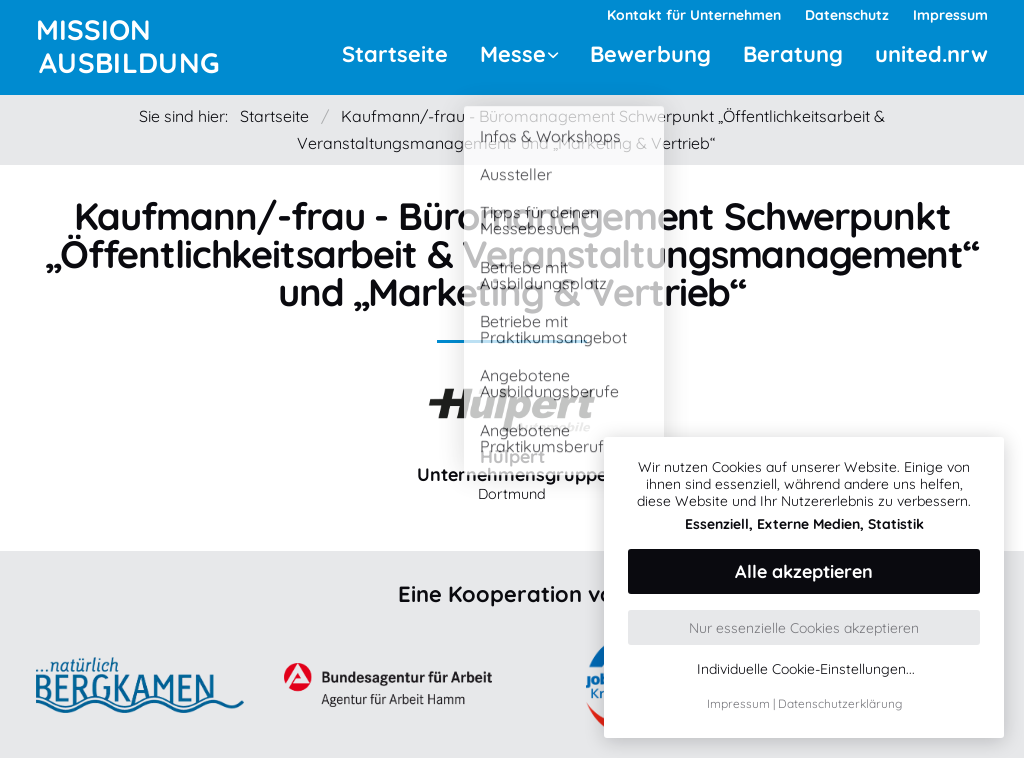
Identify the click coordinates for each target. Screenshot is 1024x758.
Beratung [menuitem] (793, 54)
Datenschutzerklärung (840, 703)
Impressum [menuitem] (950, 15)
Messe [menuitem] (513, 54)
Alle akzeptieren (804, 571)
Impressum (738, 703)
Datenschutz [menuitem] (847, 15)
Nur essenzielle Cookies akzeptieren (804, 628)
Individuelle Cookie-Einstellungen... (806, 669)
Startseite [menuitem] (395, 54)
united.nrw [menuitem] (931, 54)
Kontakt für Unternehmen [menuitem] (694, 15)
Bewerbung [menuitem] (650, 54)
